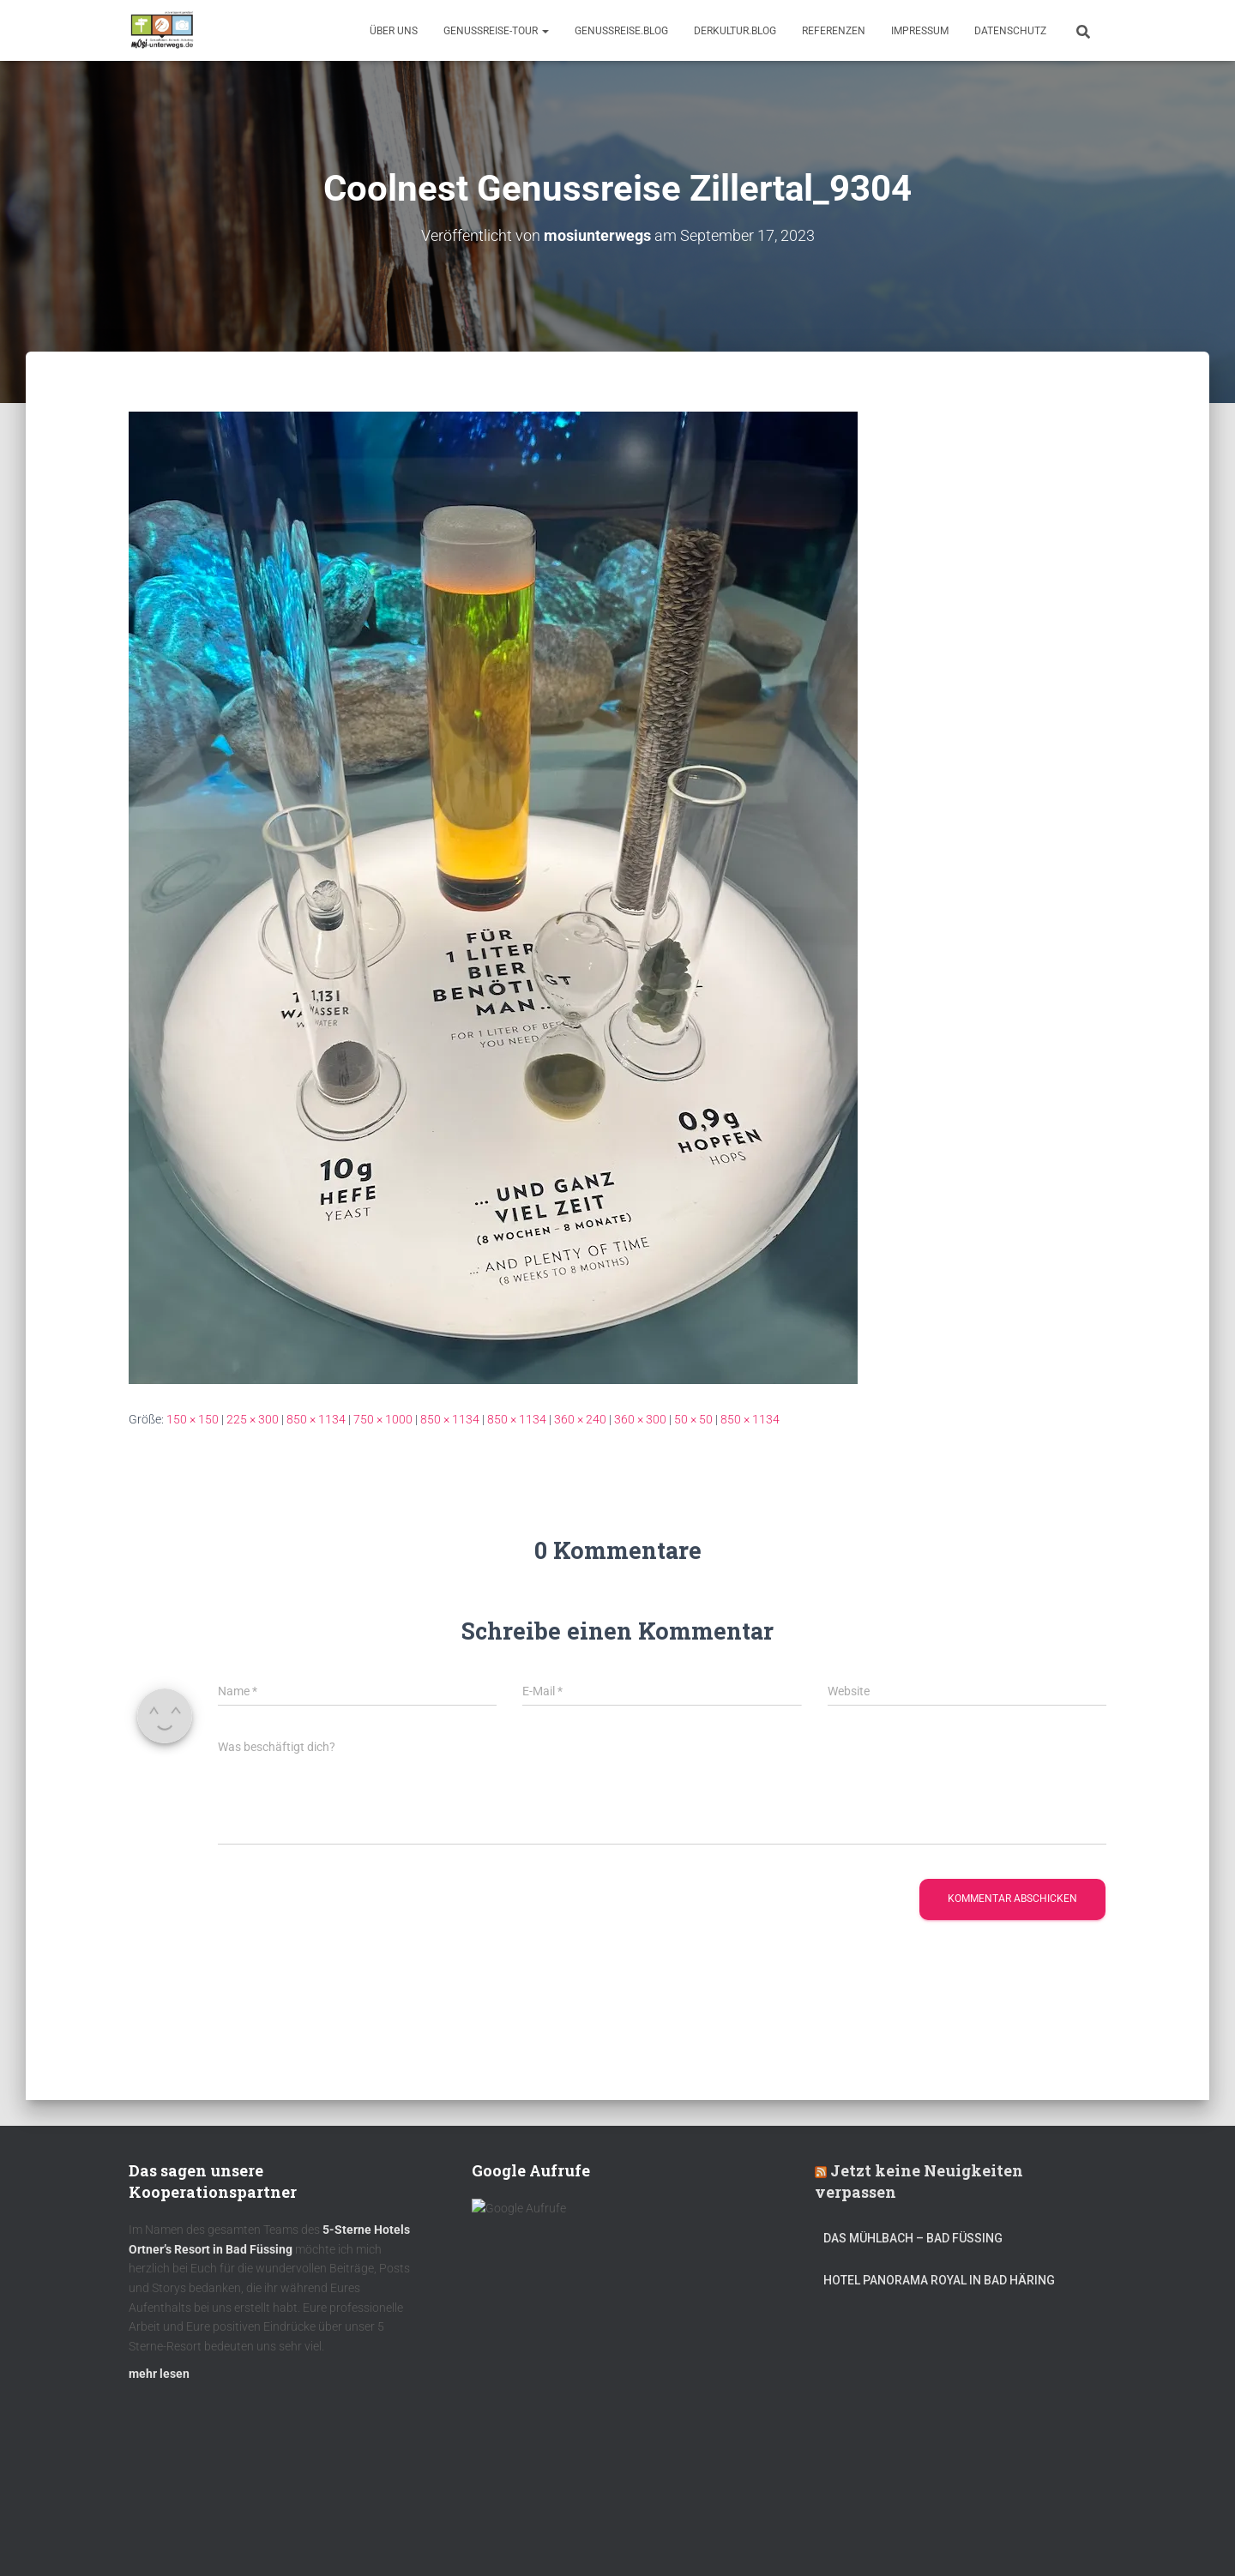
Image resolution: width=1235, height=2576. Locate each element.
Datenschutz (1010, 31)
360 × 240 (580, 1418)
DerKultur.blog (735, 31)
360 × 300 (640, 1418)
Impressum (920, 31)
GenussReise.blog (621, 31)
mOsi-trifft (450, 2536)
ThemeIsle (1079, 2537)
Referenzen (833, 31)
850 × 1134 (316, 1418)
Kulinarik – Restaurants (210, 2536)
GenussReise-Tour (496, 31)
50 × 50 (693, 1418)
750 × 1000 (383, 1418)
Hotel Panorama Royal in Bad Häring (939, 2287)
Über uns (394, 31)
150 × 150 (192, 1418)
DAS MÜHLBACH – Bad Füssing (913, 2246)
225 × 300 (252, 1418)
